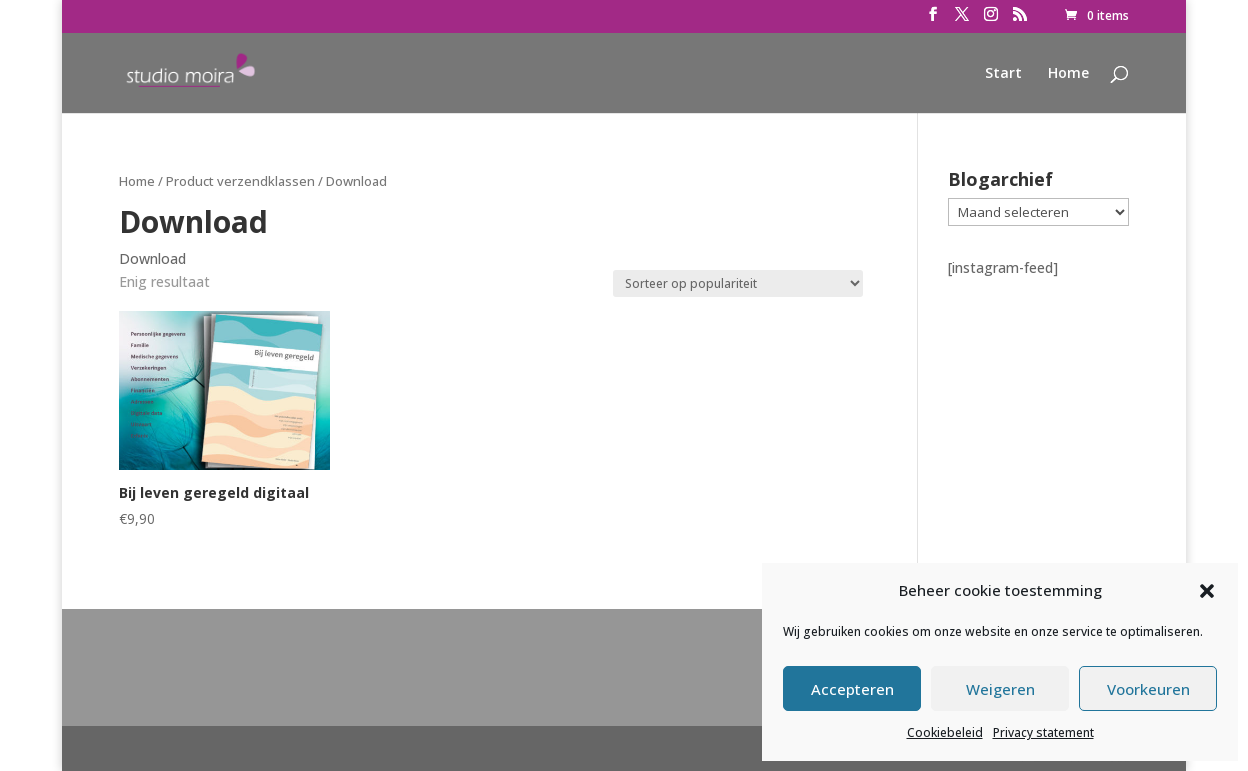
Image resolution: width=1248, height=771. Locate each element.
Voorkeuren (1148, 689)
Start (1003, 74)
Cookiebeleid (945, 732)
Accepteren (852, 689)
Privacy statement (1043, 732)
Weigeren (1000, 689)
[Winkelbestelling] (738, 283)
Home (1068, 74)
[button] (1207, 591)
